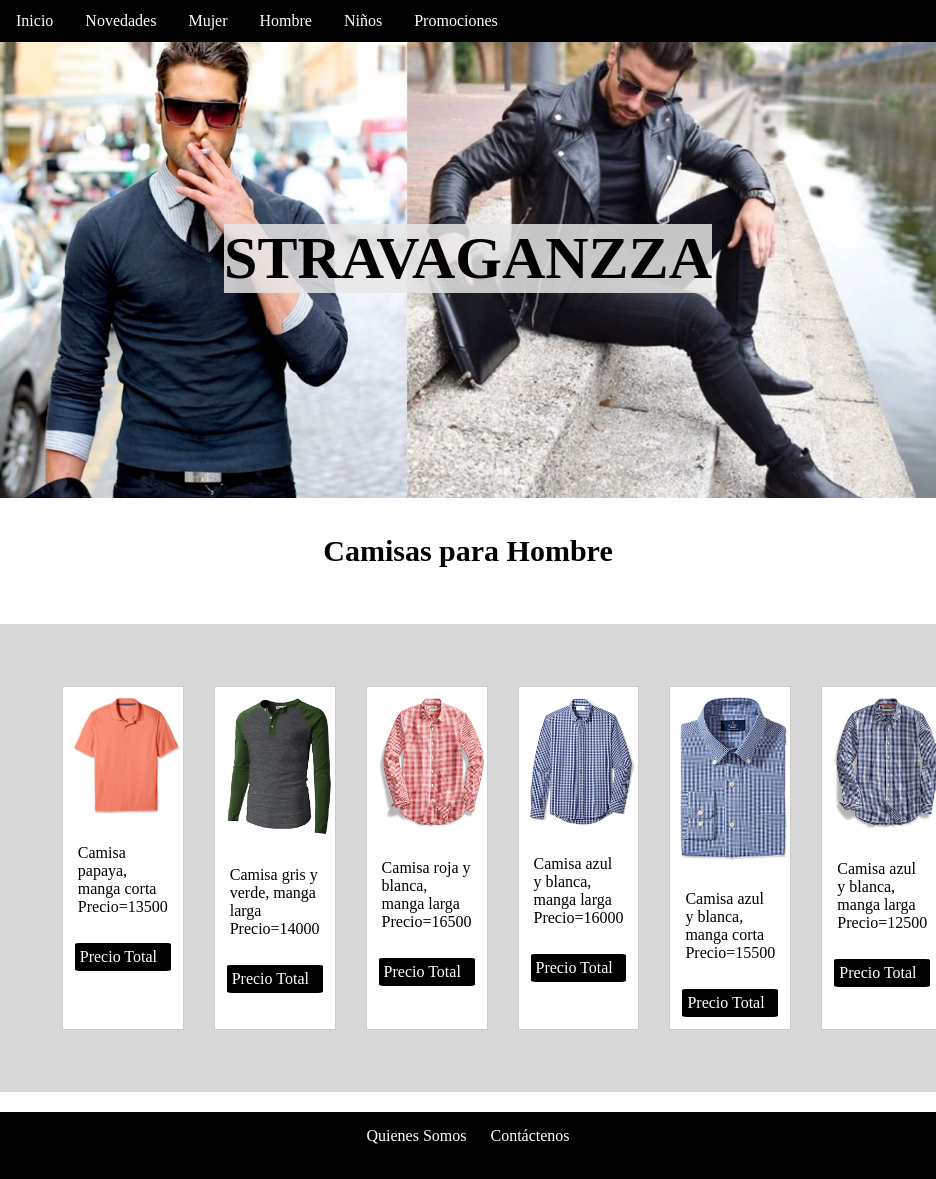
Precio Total (118, 956)
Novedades (120, 20)
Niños (363, 20)
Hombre (286, 20)
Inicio (34, 20)
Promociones (456, 20)
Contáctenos (529, 1135)
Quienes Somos (416, 1135)
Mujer (207, 20)
